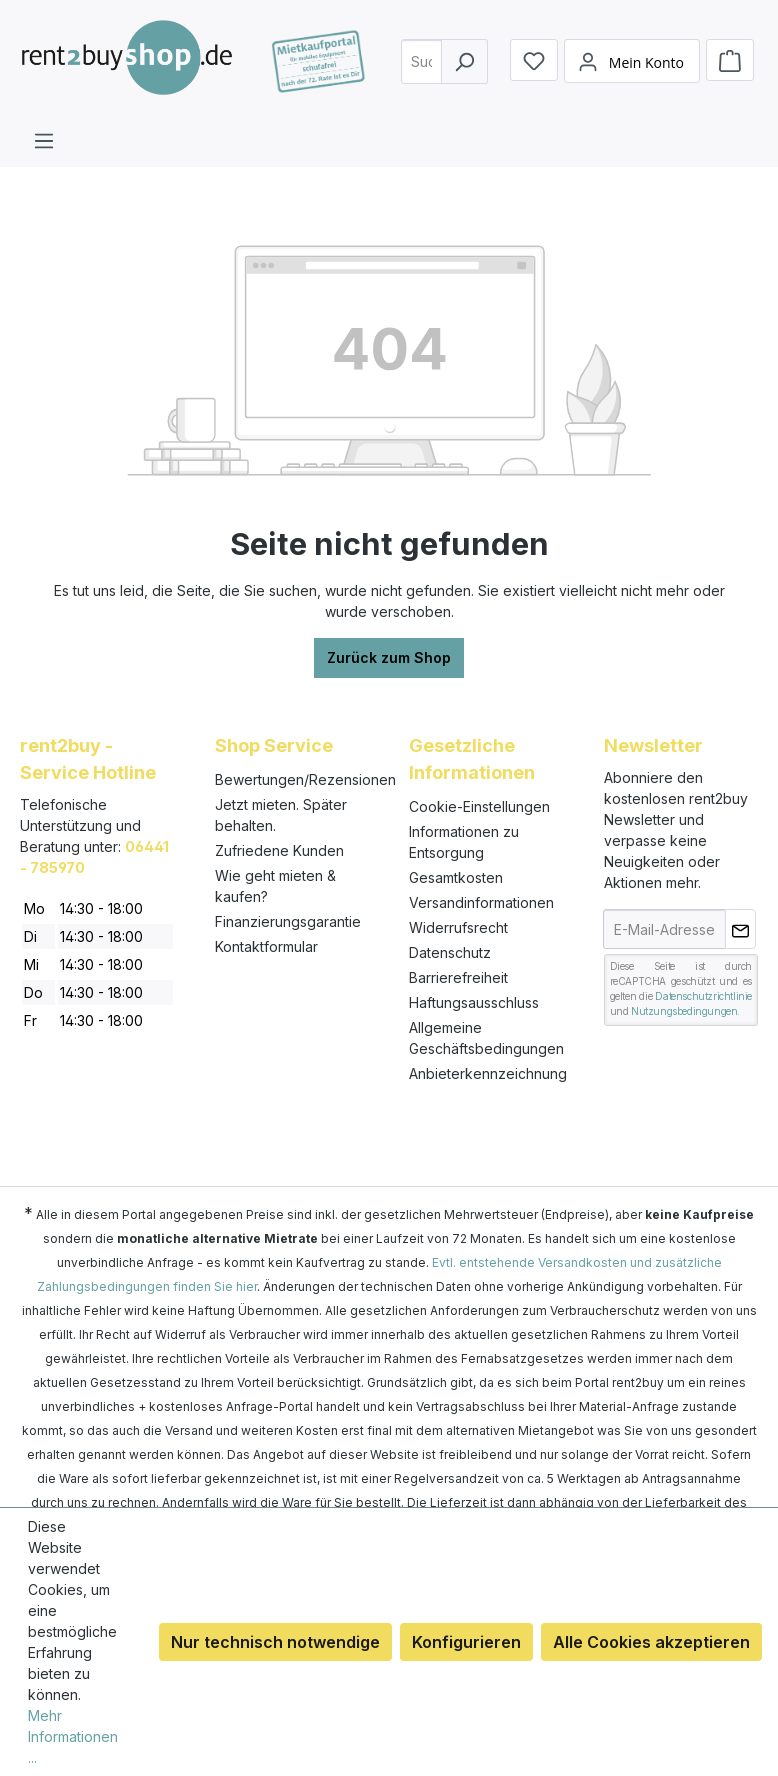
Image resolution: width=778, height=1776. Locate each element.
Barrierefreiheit (458, 977)
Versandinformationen (481, 902)
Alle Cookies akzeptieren (651, 1642)
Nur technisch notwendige (275, 1642)
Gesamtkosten (456, 877)
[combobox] (428, 75)
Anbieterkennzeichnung (488, 1073)
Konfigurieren (466, 1642)
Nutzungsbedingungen (684, 1011)
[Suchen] (464, 75)
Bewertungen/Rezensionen (305, 779)
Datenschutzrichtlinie (703, 996)
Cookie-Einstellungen (479, 806)
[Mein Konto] (632, 76)
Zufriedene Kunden (279, 850)
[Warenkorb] (730, 75)
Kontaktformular (266, 946)
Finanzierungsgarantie (288, 921)
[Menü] (44, 140)
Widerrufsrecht (458, 927)
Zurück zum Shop (389, 657)
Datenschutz (450, 952)
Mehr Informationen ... (73, 1736)
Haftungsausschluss (474, 1002)
